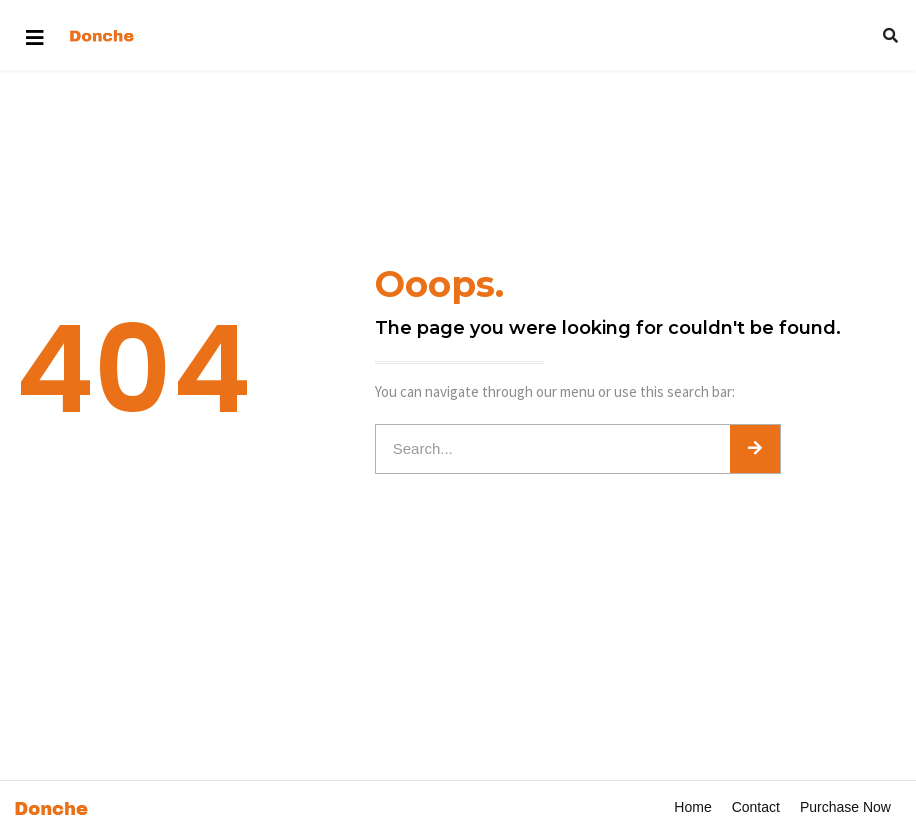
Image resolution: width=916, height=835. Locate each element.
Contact (756, 807)
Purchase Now (845, 807)
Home (692, 807)
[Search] (755, 449)
